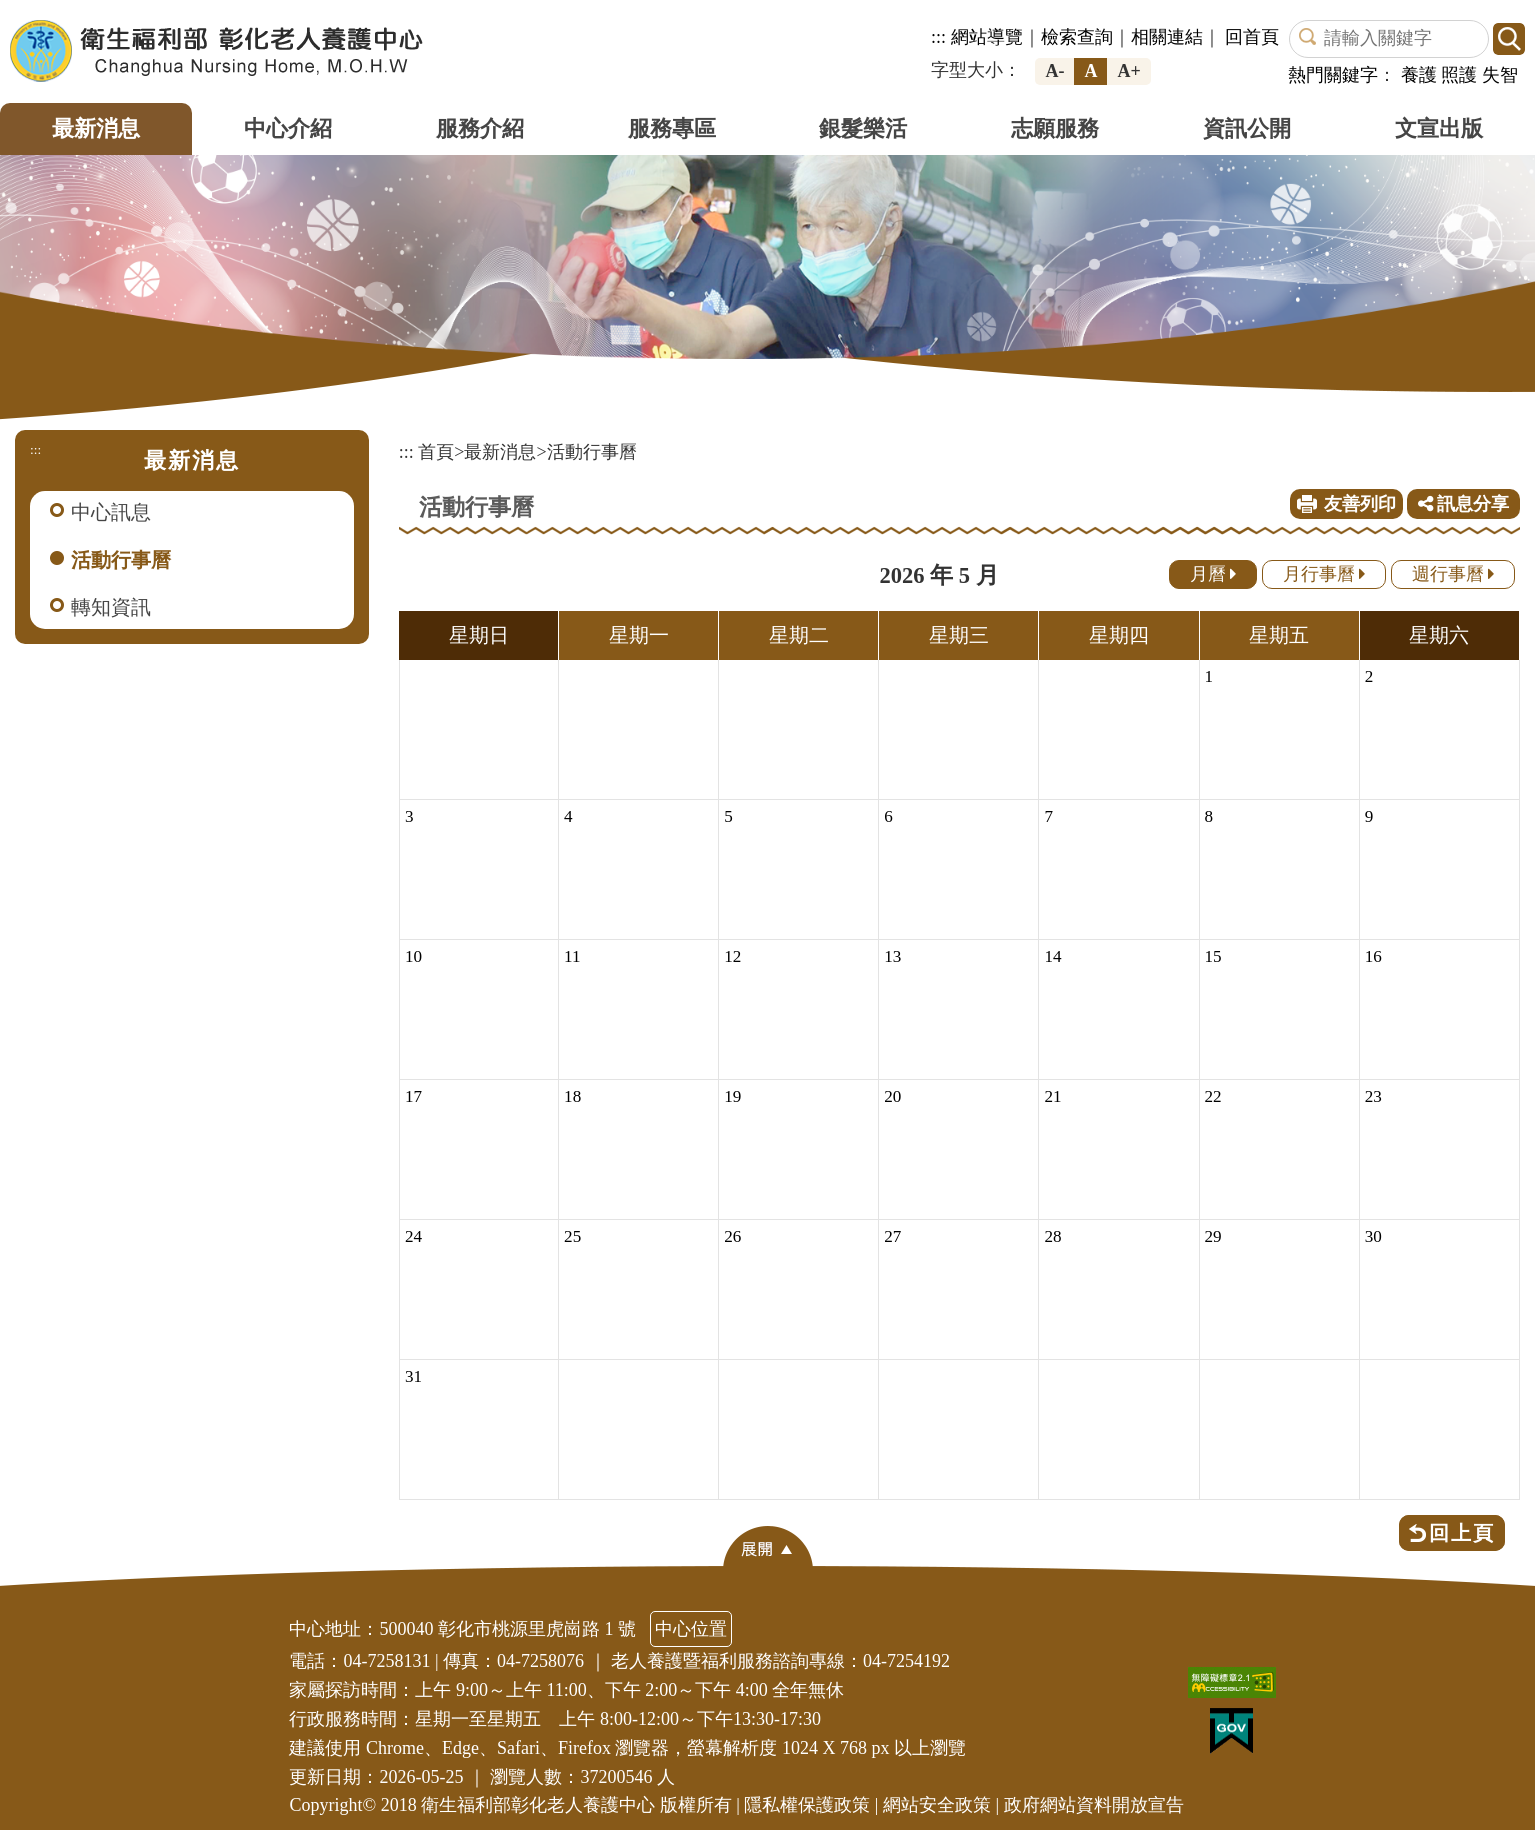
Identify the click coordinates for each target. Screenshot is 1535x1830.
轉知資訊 (111, 607)
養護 (1419, 75)
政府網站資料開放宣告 (1094, 1805)
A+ (1128, 71)
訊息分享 (1464, 504)
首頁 (436, 452)
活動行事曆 (121, 560)
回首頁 (1252, 37)
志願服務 (1055, 128)
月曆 (1213, 574)
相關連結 (1167, 37)
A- (1054, 71)
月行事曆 (1324, 574)
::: (938, 37)
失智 (1500, 75)
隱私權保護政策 (807, 1805)
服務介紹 (480, 128)
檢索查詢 (1077, 37)
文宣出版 (1439, 128)
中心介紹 (288, 128)
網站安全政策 (937, 1805)
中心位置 (691, 1629)
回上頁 (1462, 1533)
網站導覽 (987, 37)
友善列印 (1360, 504)
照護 (1459, 75)
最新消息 (96, 128)
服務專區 (672, 128)
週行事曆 (1453, 574)
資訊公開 (1247, 128)
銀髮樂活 (863, 128)
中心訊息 (111, 512)
